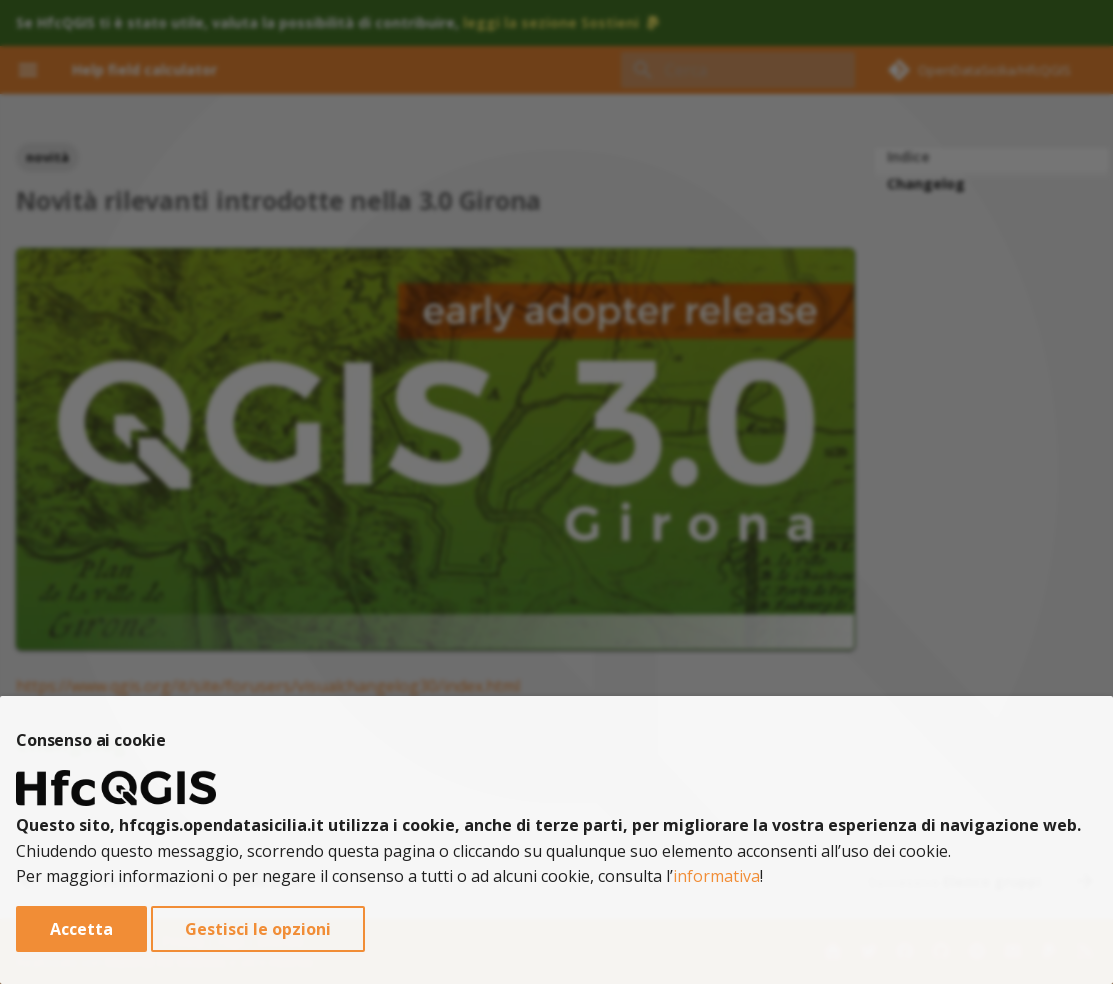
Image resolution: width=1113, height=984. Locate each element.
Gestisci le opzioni (258, 929)
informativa (716, 876)
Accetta (81, 929)
